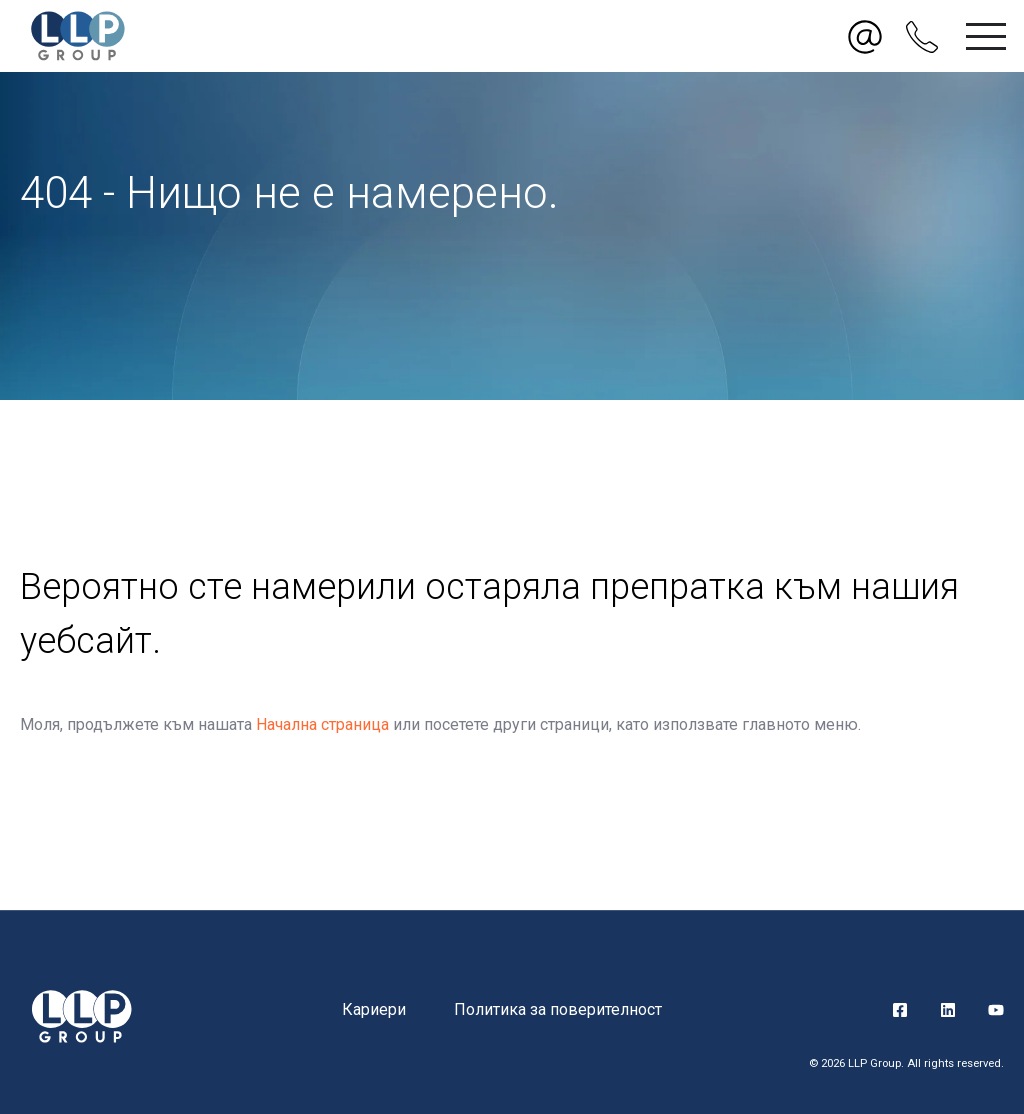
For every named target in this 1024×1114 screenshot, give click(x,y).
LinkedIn (948, 1010)
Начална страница (322, 724)
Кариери (374, 1009)
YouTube (996, 1010)
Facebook (900, 1010)
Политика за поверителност (558, 1009)
